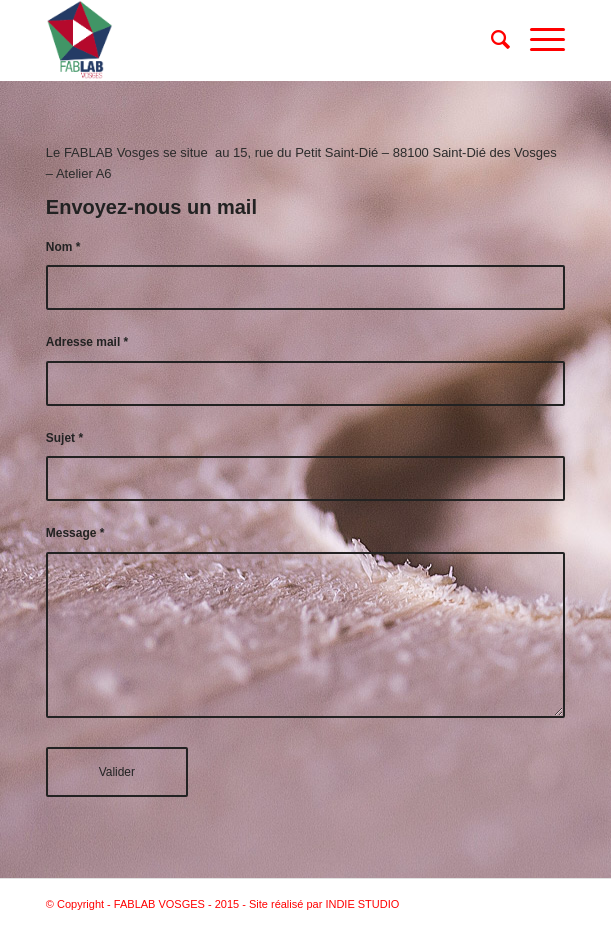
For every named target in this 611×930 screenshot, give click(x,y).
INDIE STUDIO (362, 904)
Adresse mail (87, 342)
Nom (63, 247)
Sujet (64, 438)
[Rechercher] (490, 40)
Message (75, 533)
